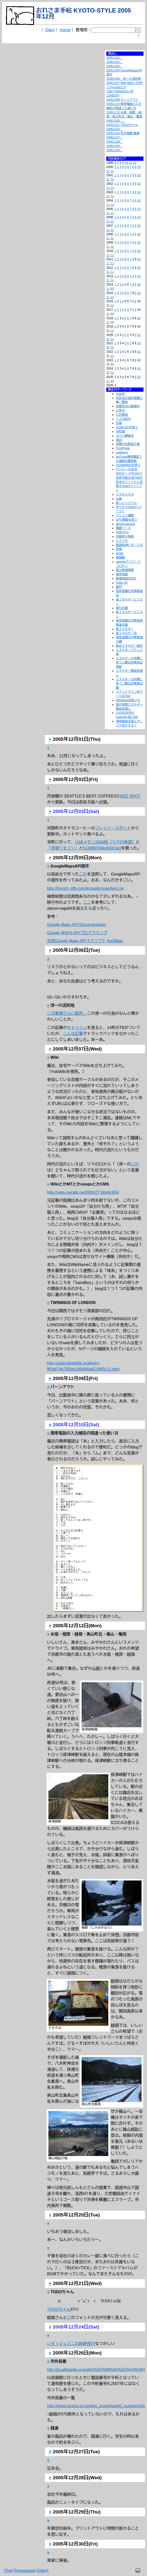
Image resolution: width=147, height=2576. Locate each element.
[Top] (8, 2571)
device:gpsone (125, 524)
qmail (119, 553)
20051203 (113, 66)
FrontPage (123, 448)
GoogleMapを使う (128, 465)
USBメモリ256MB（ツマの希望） (105, 842)
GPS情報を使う (126, 520)
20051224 (113, 129)
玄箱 (119, 423)
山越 (119, 498)
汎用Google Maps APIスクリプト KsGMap (85, 941)
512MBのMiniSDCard (102, 848)
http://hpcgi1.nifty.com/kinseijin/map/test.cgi (85, 888)
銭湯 (136, 133)
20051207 (113, 83)
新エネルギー (125, 629)
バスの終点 (123, 419)
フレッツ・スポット (113, 828)
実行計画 (122, 608)
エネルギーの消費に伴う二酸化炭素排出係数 (129, 662)
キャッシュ (77, 1028)
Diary (50, 30)
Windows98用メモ (128, 700)
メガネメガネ (125, 494)
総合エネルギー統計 (129, 646)
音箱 (119, 549)
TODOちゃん (129, 125)
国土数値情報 (125, 570)
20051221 (113, 125)
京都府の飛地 (125, 536)
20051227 (113, 137)
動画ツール (123, 528)
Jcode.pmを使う (127, 427)
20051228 (113, 142)
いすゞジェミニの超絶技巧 (71, 2344)
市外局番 (127, 133)
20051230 (113, 150)
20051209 (113, 100)
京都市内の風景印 (128, 406)
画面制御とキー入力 (129, 545)
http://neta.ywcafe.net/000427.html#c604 (83, 1192)
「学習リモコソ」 (63, 848)
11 (130, 162)
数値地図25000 (126, 578)
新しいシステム (126, 503)
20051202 (113, 62)
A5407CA (122, 532)
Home (65, 30)
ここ (87, 902)
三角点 (120, 410)
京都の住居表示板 (128, 444)
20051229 (113, 146)
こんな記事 (73, 1034)
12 (134, 162)
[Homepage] (25, 2571)
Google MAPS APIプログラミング (77, 933)
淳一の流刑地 (132, 78)
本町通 (120, 431)
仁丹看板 (122, 414)
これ (83, 874)
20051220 (113, 120)
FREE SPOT (129, 796)
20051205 (113, 70)
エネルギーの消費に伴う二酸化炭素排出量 (129, 684)
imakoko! (122, 452)
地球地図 (122, 574)
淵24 (119, 440)
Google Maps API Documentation (76, 924)
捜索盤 (120, 557)
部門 (119, 587)
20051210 (113, 104)
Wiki (123, 83)
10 (126, 162)
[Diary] (42, 2571)
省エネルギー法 (126, 633)
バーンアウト (130, 100)
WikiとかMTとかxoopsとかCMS (124, 87)
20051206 (113, 78)
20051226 (113, 133)
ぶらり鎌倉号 (125, 436)
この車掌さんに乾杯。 (67, 1013)
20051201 (113, 58)
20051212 (113, 112)
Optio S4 (122, 582)
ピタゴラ (122, 540)
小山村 (120, 394)
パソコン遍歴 (125, 515)
